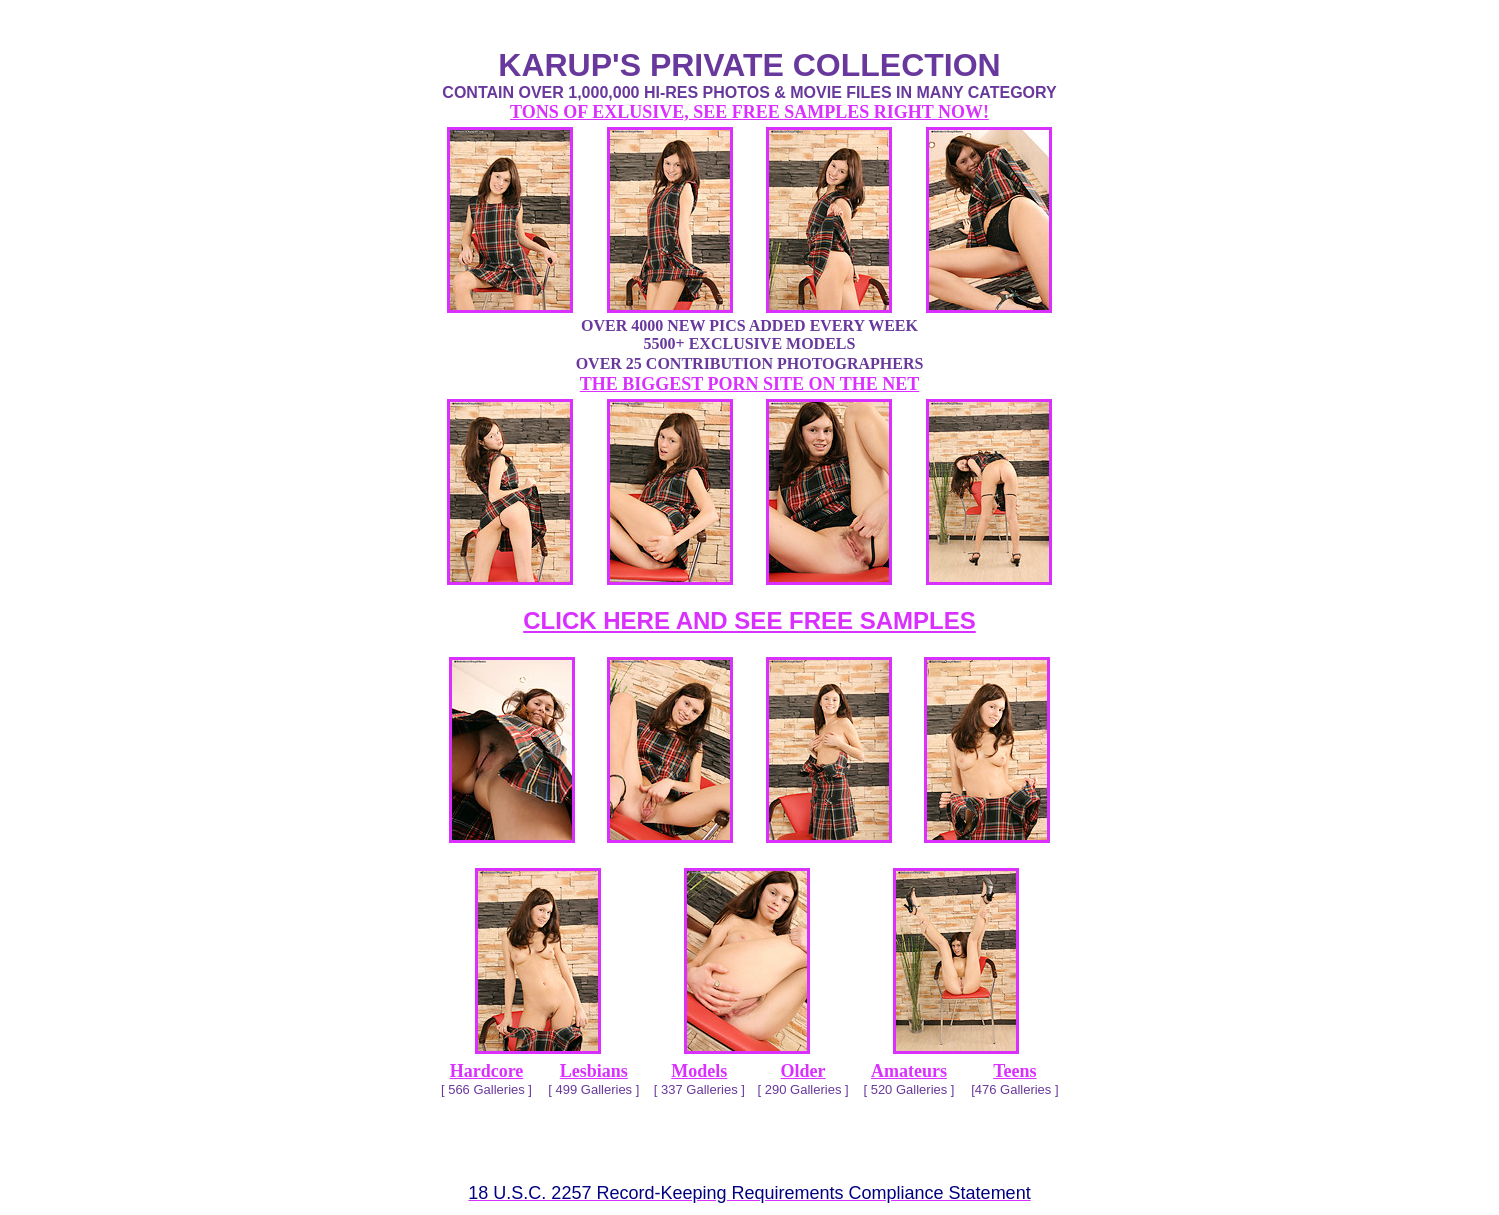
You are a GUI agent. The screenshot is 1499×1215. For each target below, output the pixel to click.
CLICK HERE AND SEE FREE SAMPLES (749, 620)
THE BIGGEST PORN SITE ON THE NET (749, 384)
